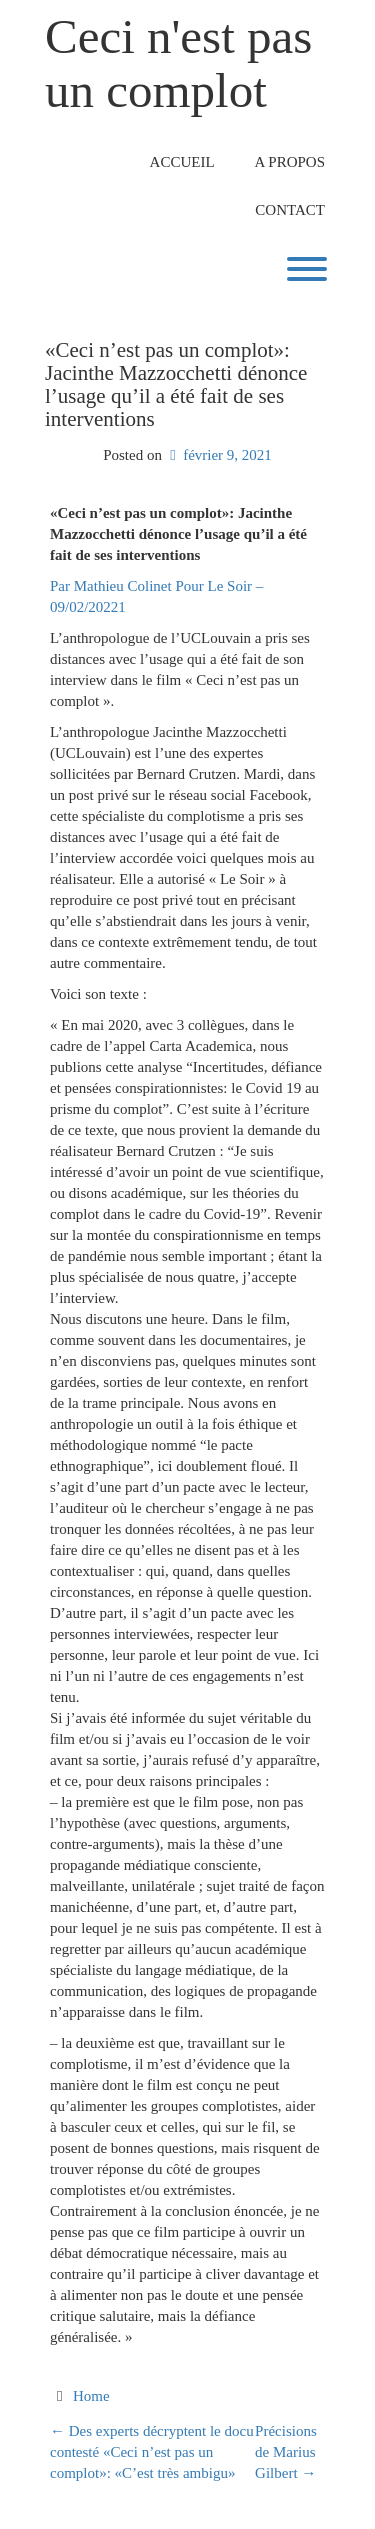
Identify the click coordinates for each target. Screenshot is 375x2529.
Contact (290, 210)
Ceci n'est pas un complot (178, 64)
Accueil (182, 162)
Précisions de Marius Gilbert (286, 2452)
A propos (290, 162)
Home (91, 2396)
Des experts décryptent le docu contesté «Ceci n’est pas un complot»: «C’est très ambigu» (152, 2452)
